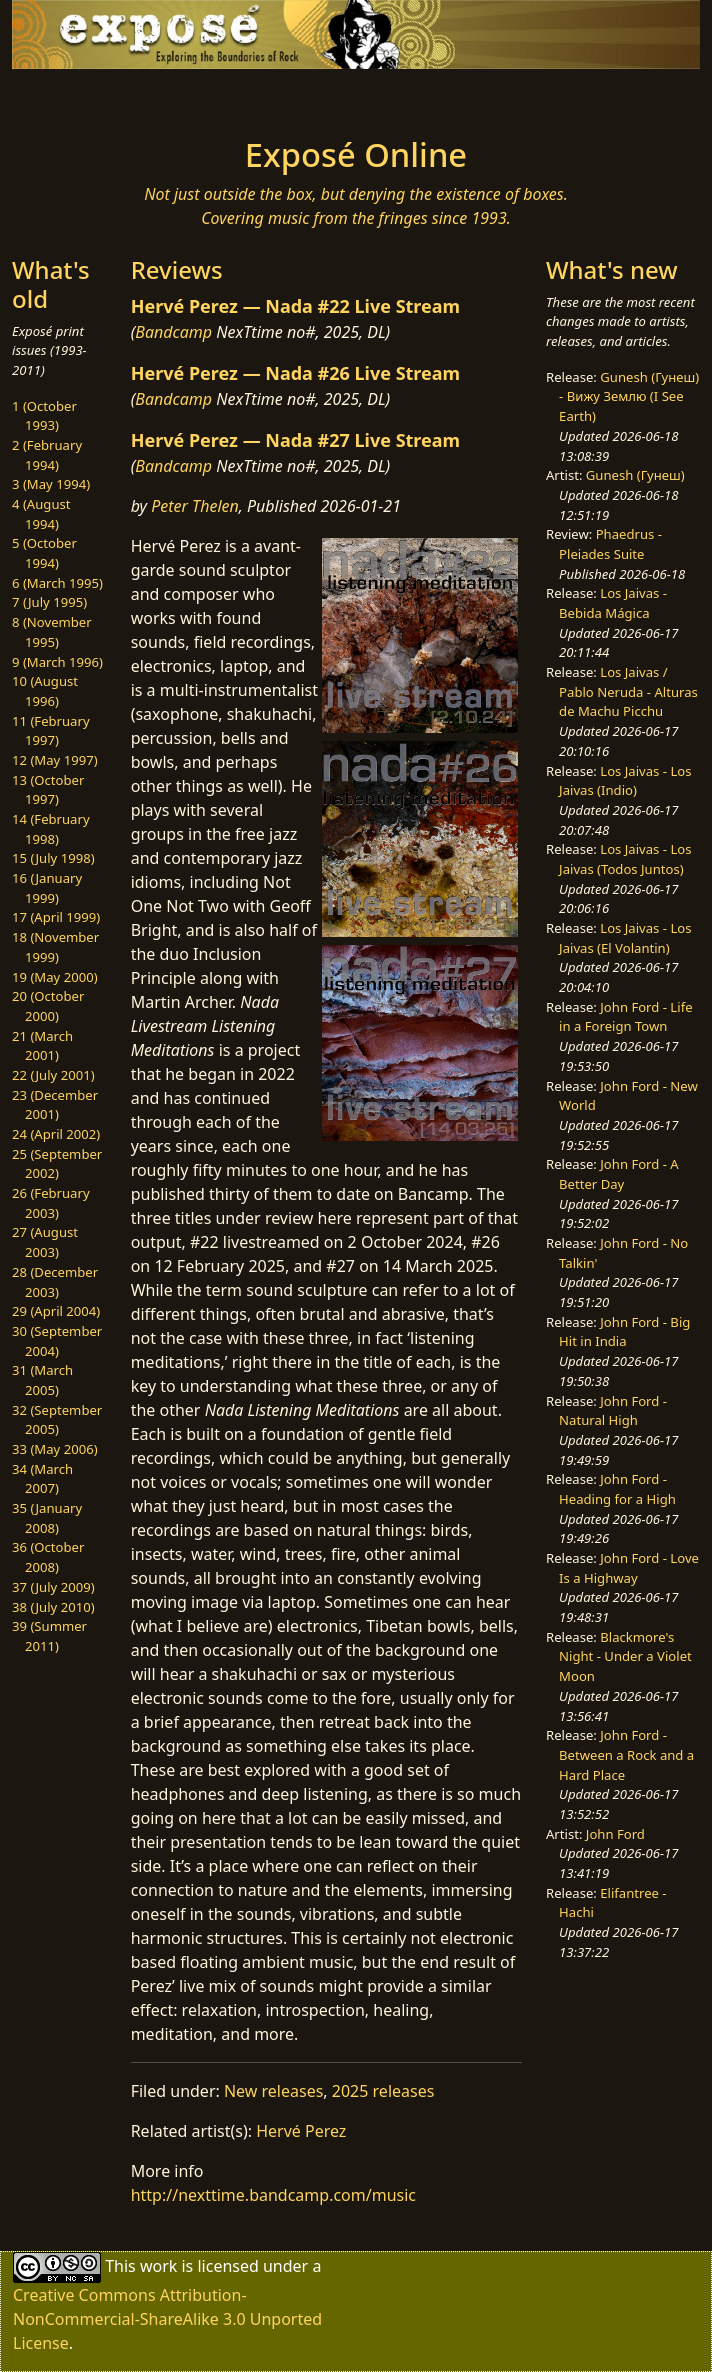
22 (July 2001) (53, 1075)
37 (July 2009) (53, 1587)
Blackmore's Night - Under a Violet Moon (625, 1656)
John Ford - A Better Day (619, 1174)
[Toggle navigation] (138, 97)
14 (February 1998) (51, 829)
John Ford (615, 1834)
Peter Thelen (195, 506)
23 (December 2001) (55, 1105)
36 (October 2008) (48, 1557)
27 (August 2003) (45, 1242)
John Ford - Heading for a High (617, 1489)
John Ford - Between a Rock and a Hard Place (626, 1754)
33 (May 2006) (55, 1449)
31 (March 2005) (42, 1380)
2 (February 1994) (47, 455)
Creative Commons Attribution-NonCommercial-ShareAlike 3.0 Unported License (167, 2319)
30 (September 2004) (57, 1341)
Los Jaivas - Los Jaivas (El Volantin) (625, 938)
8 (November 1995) (52, 632)
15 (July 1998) (53, 858)
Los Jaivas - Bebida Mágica (613, 603)
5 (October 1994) (44, 553)
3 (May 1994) (51, 484)
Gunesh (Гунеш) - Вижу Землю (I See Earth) (629, 396)
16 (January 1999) (47, 888)
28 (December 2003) (55, 1282)
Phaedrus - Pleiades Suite (610, 544)
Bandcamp (173, 332)
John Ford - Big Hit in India (624, 1332)
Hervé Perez (301, 2131)
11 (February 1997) (51, 731)
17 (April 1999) (56, 917)
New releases (273, 2091)
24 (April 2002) (56, 1134)
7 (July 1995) (49, 602)
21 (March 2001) (42, 1046)
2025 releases (383, 2091)
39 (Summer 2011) (49, 1636)
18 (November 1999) (55, 947)
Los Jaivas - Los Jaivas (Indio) (625, 781)
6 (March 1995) (57, 583)
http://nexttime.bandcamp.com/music (273, 2195)
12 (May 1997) (55, 760)
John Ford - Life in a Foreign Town (625, 1017)
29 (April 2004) (56, 1311)
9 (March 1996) (57, 662)
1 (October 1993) (44, 416)
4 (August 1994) (41, 514)
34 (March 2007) (42, 1479)
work (158, 2265)
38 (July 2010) (53, 1607)
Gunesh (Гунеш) (635, 475)
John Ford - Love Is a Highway (629, 1568)
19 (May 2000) (55, 977)
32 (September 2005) (57, 1420)
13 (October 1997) (48, 790)
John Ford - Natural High (613, 1411)
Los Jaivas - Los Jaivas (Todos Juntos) (625, 859)
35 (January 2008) (47, 1518)
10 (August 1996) (45, 691)
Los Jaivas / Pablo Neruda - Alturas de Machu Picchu (628, 691)
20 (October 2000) (48, 1006)
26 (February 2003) (51, 1203)
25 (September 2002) (57, 1164)
